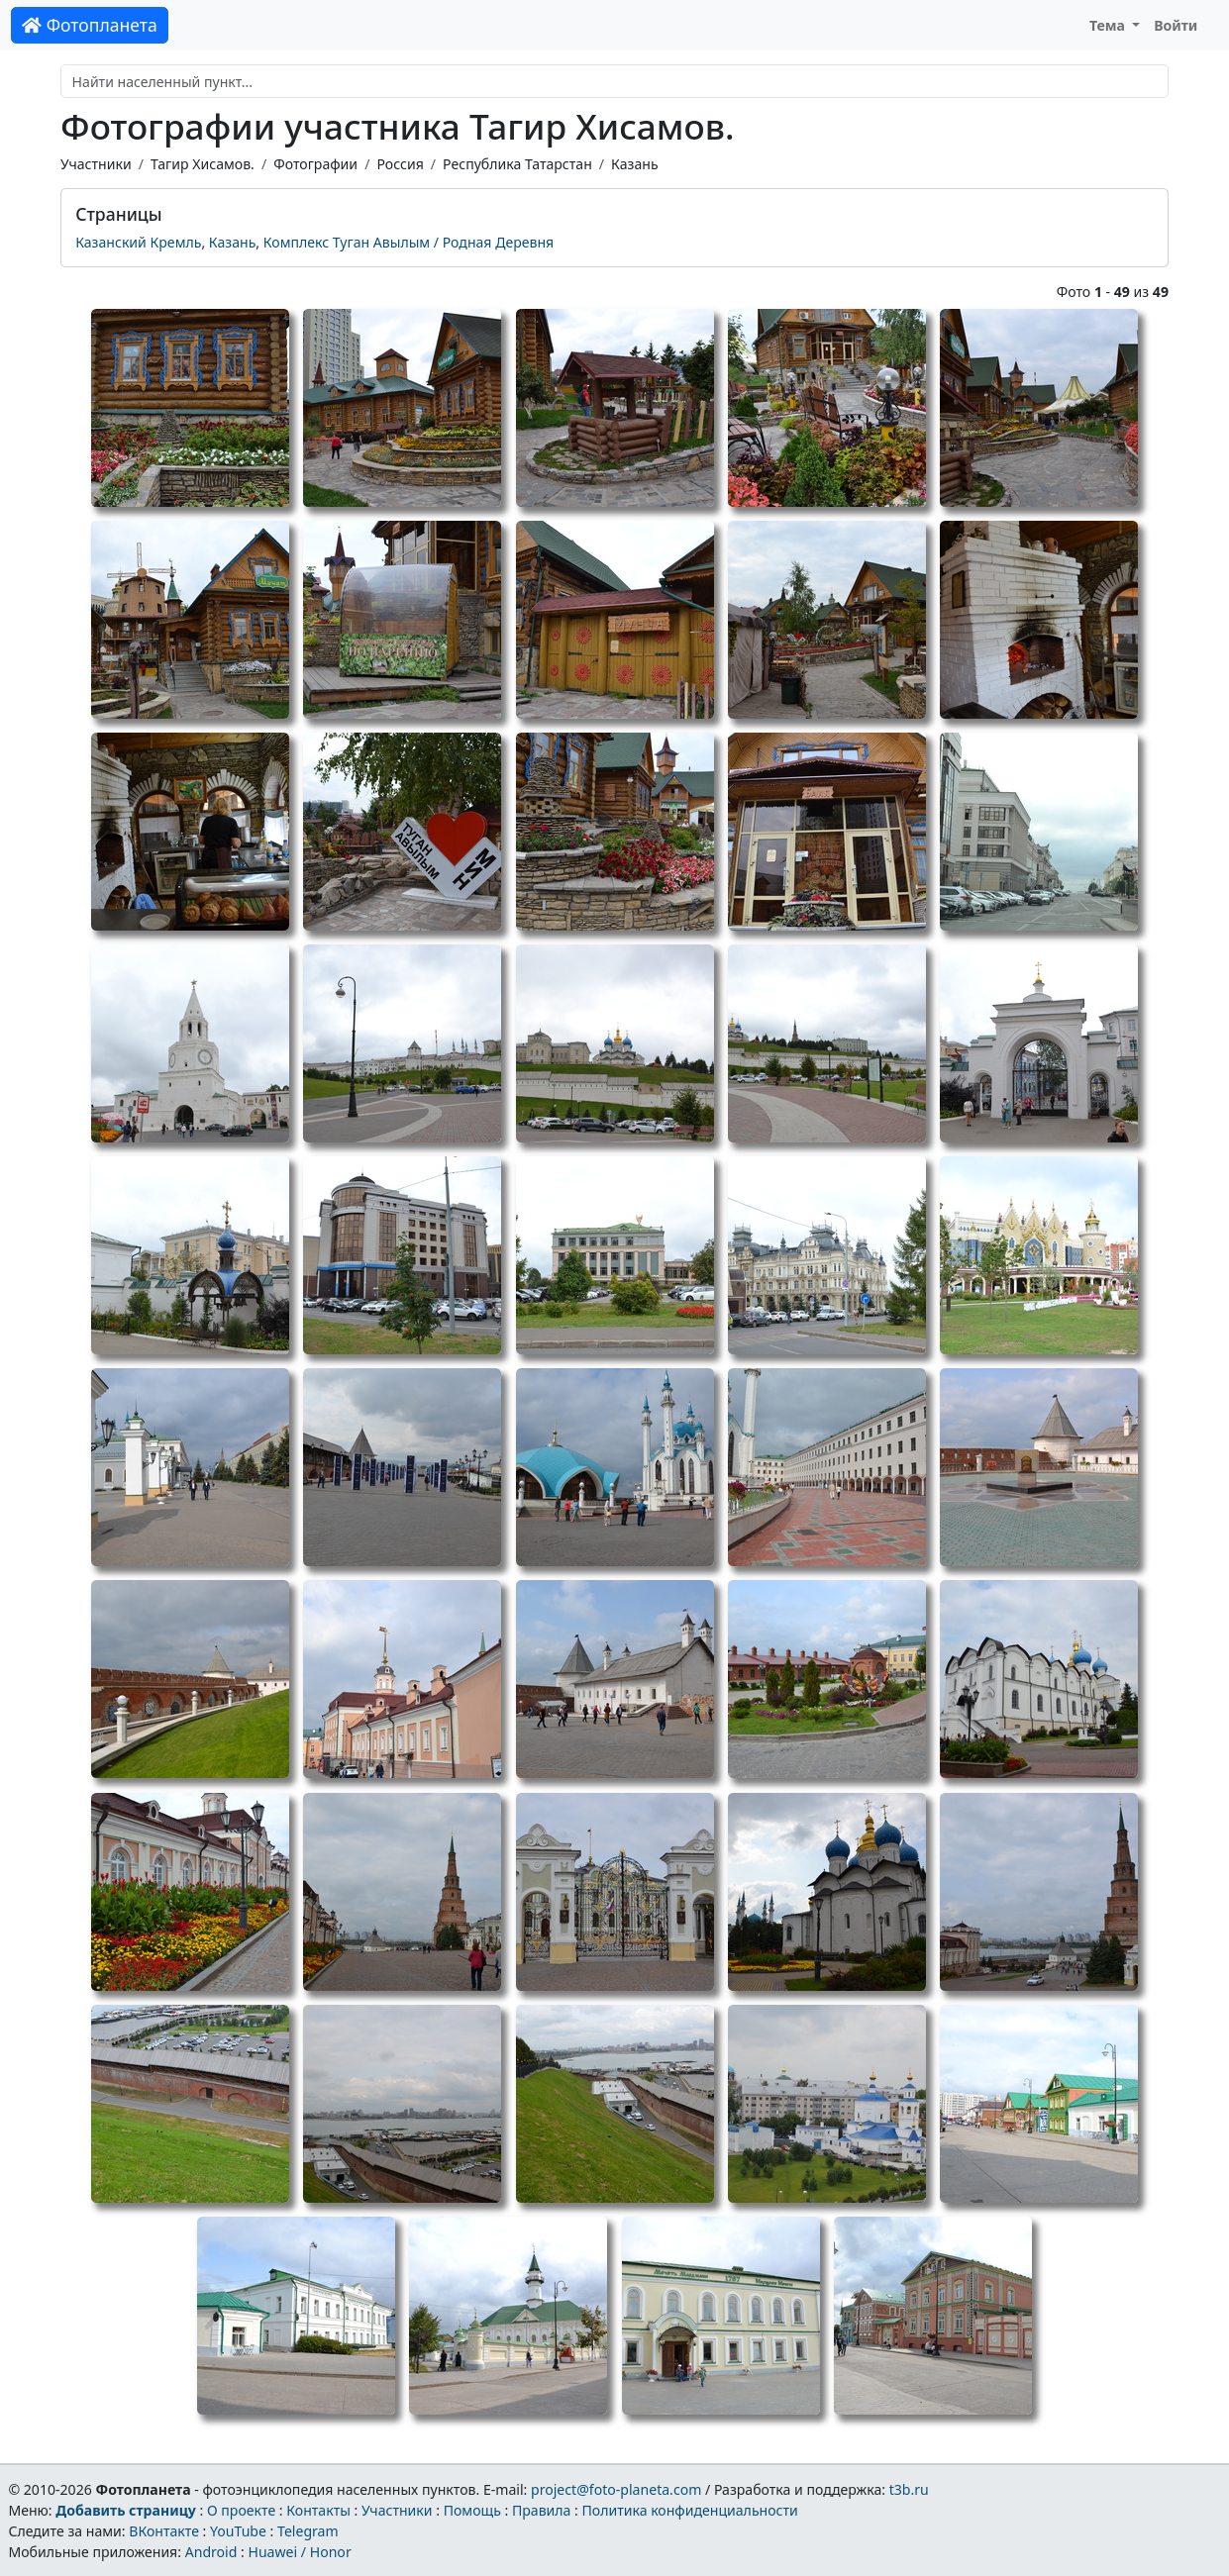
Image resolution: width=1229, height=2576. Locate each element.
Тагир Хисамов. (203, 163)
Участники (96, 163)
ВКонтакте (164, 2531)
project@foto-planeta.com (616, 2489)
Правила (541, 2510)
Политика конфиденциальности (690, 2510)
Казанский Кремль (138, 242)
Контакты (318, 2510)
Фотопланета (89, 25)
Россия (399, 163)
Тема (1109, 25)
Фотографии (315, 163)
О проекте (241, 2510)
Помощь (472, 2510)
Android (211, 2551)
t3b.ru (909, 2489)
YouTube (238, 2531)
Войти (1175, 25)
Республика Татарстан (517, 163)
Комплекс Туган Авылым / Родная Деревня (408, 242)
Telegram (308, 2531)
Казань (635, 163)
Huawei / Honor (299, 2551)
